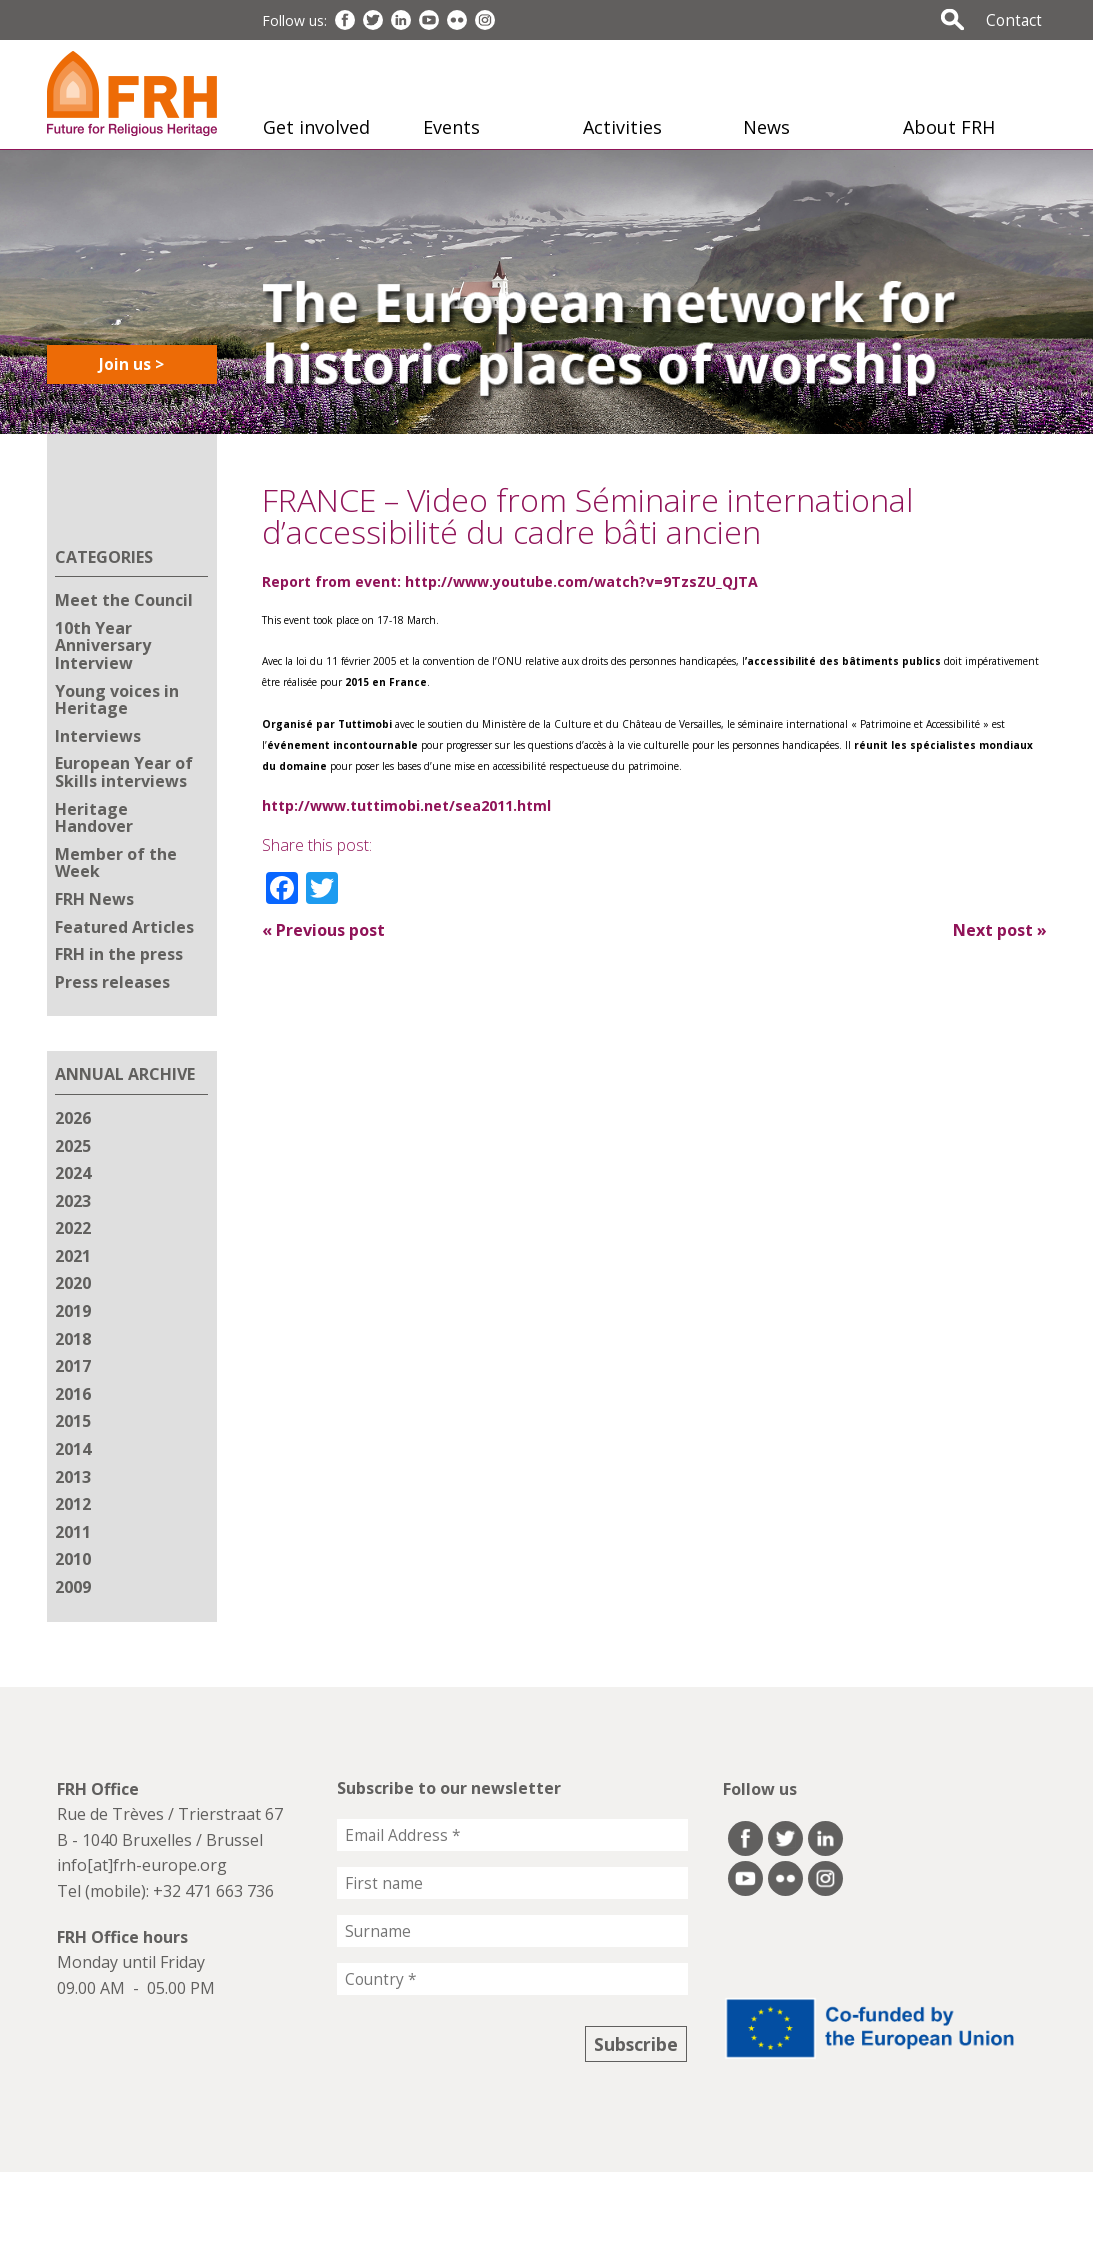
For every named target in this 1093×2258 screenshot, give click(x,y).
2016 (73, 1394)
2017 (73, 1366)
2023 (73, 1201)
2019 (73, 1311)
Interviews (98, 736)
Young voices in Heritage (117, 700)
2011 (73, 1532)
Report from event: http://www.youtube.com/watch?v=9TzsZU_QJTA (510, 581)
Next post (1000, 930)
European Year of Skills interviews (124, 772)
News (766, 127)
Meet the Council (124, 600)
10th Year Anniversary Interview (103, 645)
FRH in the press (119, 954)
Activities (622, 127)
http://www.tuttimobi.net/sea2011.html (406, 805)
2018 (73, 1339)
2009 (73, 1587)
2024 (73, 1173)
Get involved (316, 127)
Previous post (323, 930)
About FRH (949, 127)
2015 (73, 1421)
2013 (73, 1477)
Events (451, 127)
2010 (73, 1559)
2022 (73, 1228)
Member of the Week (116, 863)
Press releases (112, 982)
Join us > (131, 364)
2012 (73, 1504)
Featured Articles (124, 927)
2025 (73, 1146)
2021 (73, 1256)
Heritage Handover (94, 818)
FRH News (94, 899)
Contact (1014, 20)
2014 (73, 1449)
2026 (73, 1118)
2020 (73, 1283)
